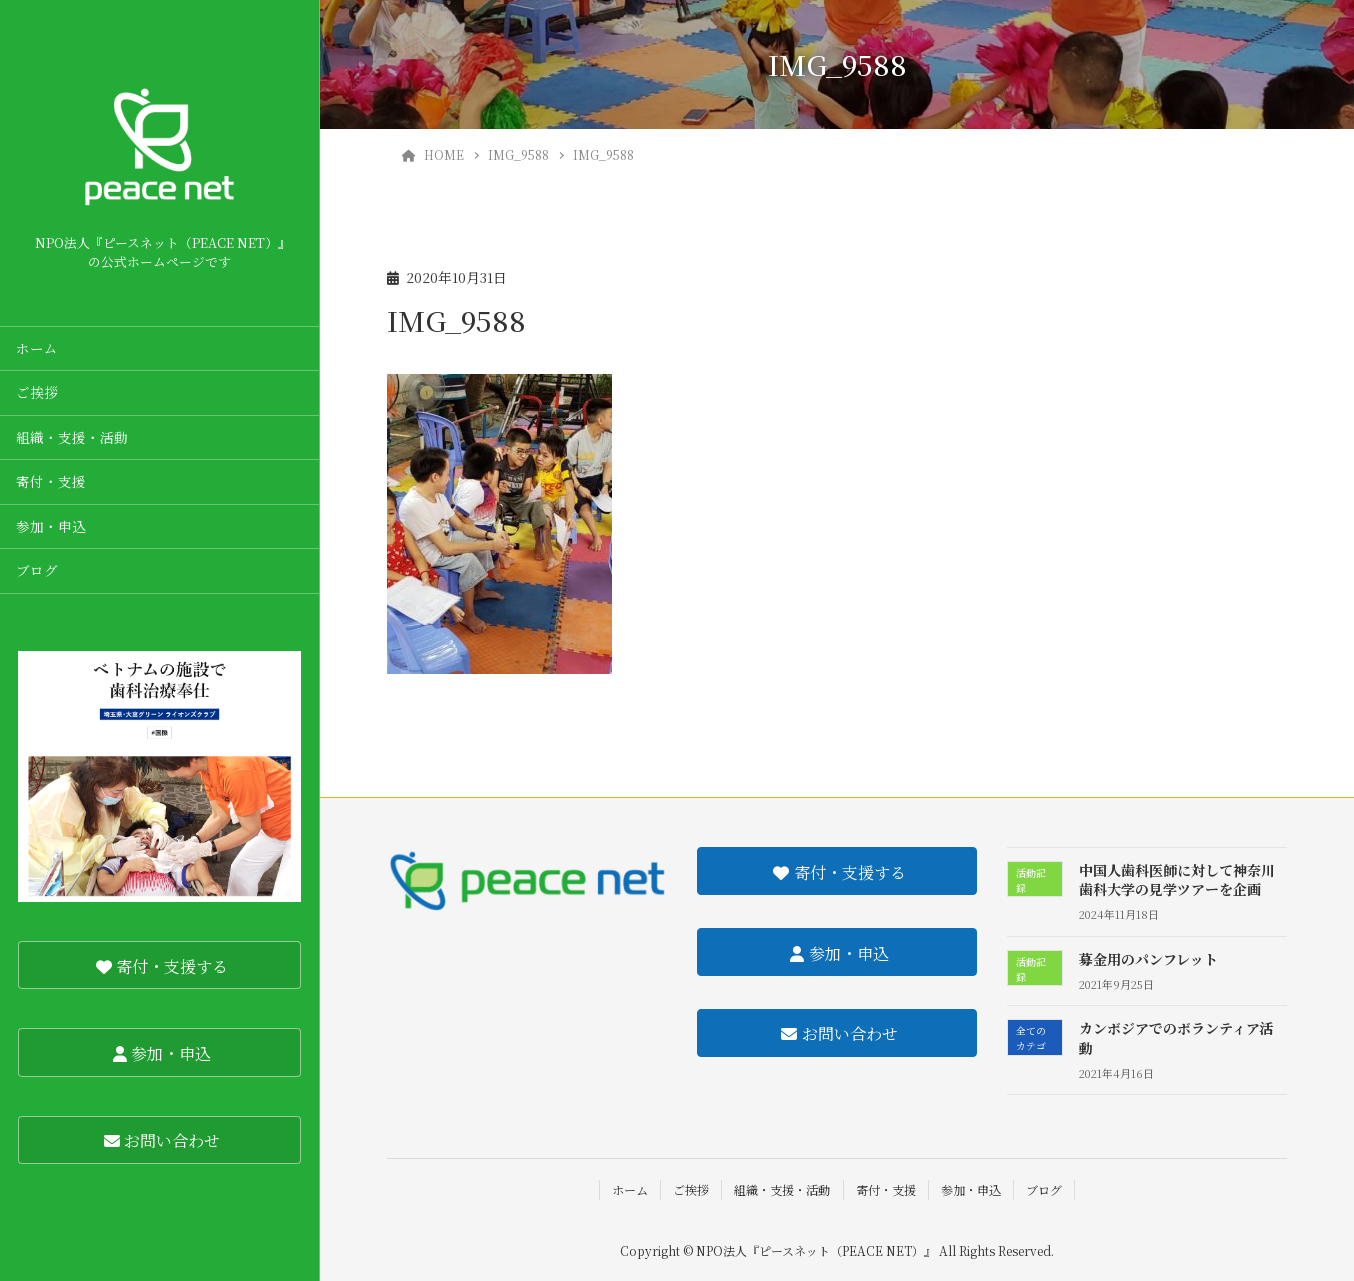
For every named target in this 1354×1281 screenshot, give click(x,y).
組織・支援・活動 (72, 437)
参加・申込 (51, 526)
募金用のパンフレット (1148, 959)
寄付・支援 (51, 481)
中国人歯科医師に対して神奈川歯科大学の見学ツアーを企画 (1177, 880)
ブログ (37, 570)
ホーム (37, 348)
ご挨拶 (37, 392)
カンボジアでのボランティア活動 (1176, 1038)
